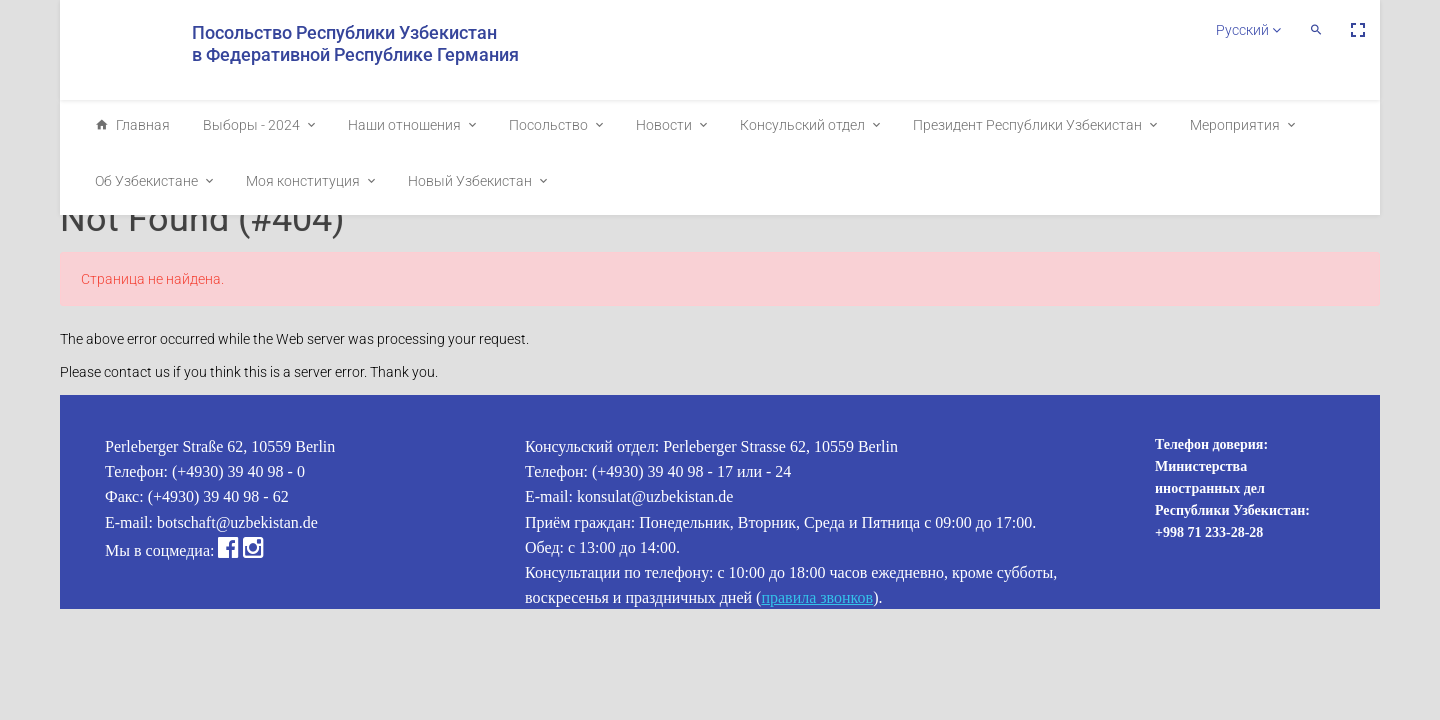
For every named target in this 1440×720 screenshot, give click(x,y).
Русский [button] (1248, 30)
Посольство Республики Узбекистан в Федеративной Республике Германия (355, 43)
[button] (1316, 30)
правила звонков (817, 597)
